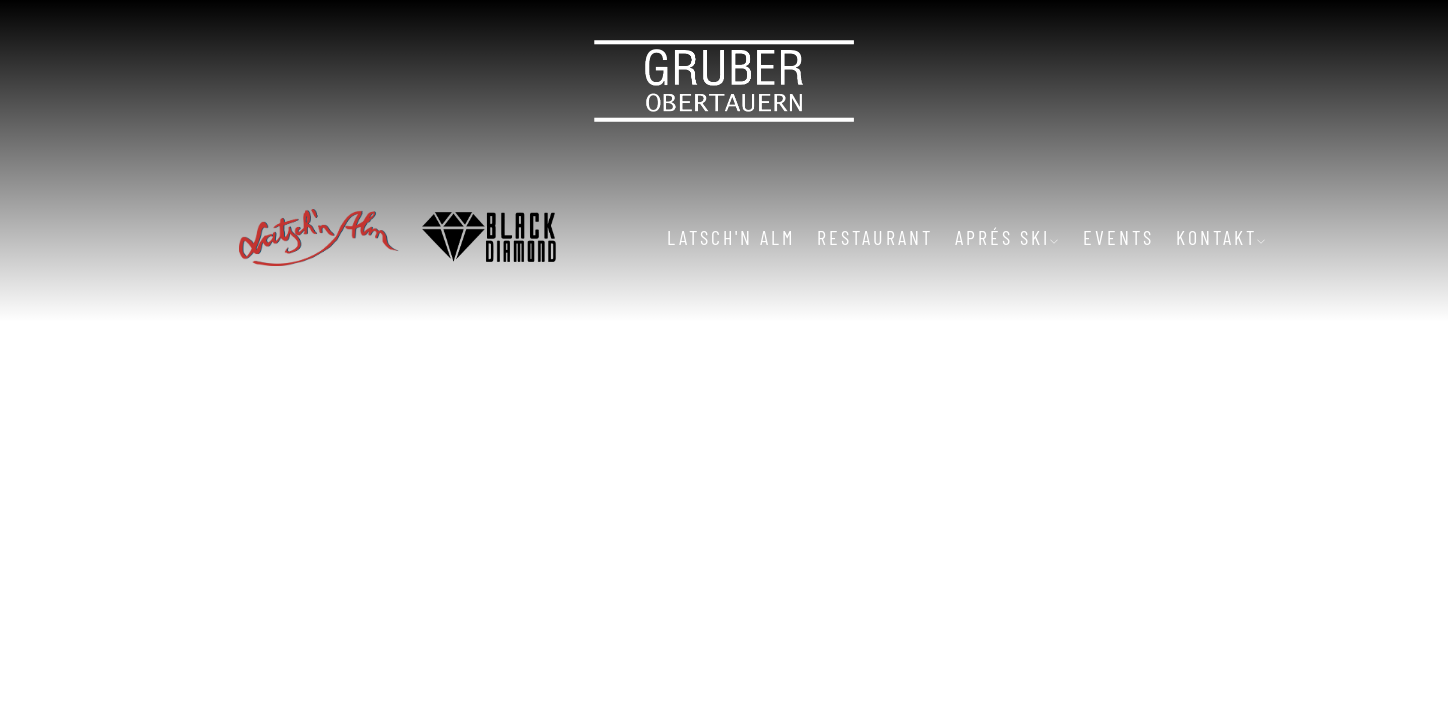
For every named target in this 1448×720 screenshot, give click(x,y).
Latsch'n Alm (731, 237)
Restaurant (875, 237)
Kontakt (1222, 237)
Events (1118, 237)
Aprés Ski (1008, 237)
